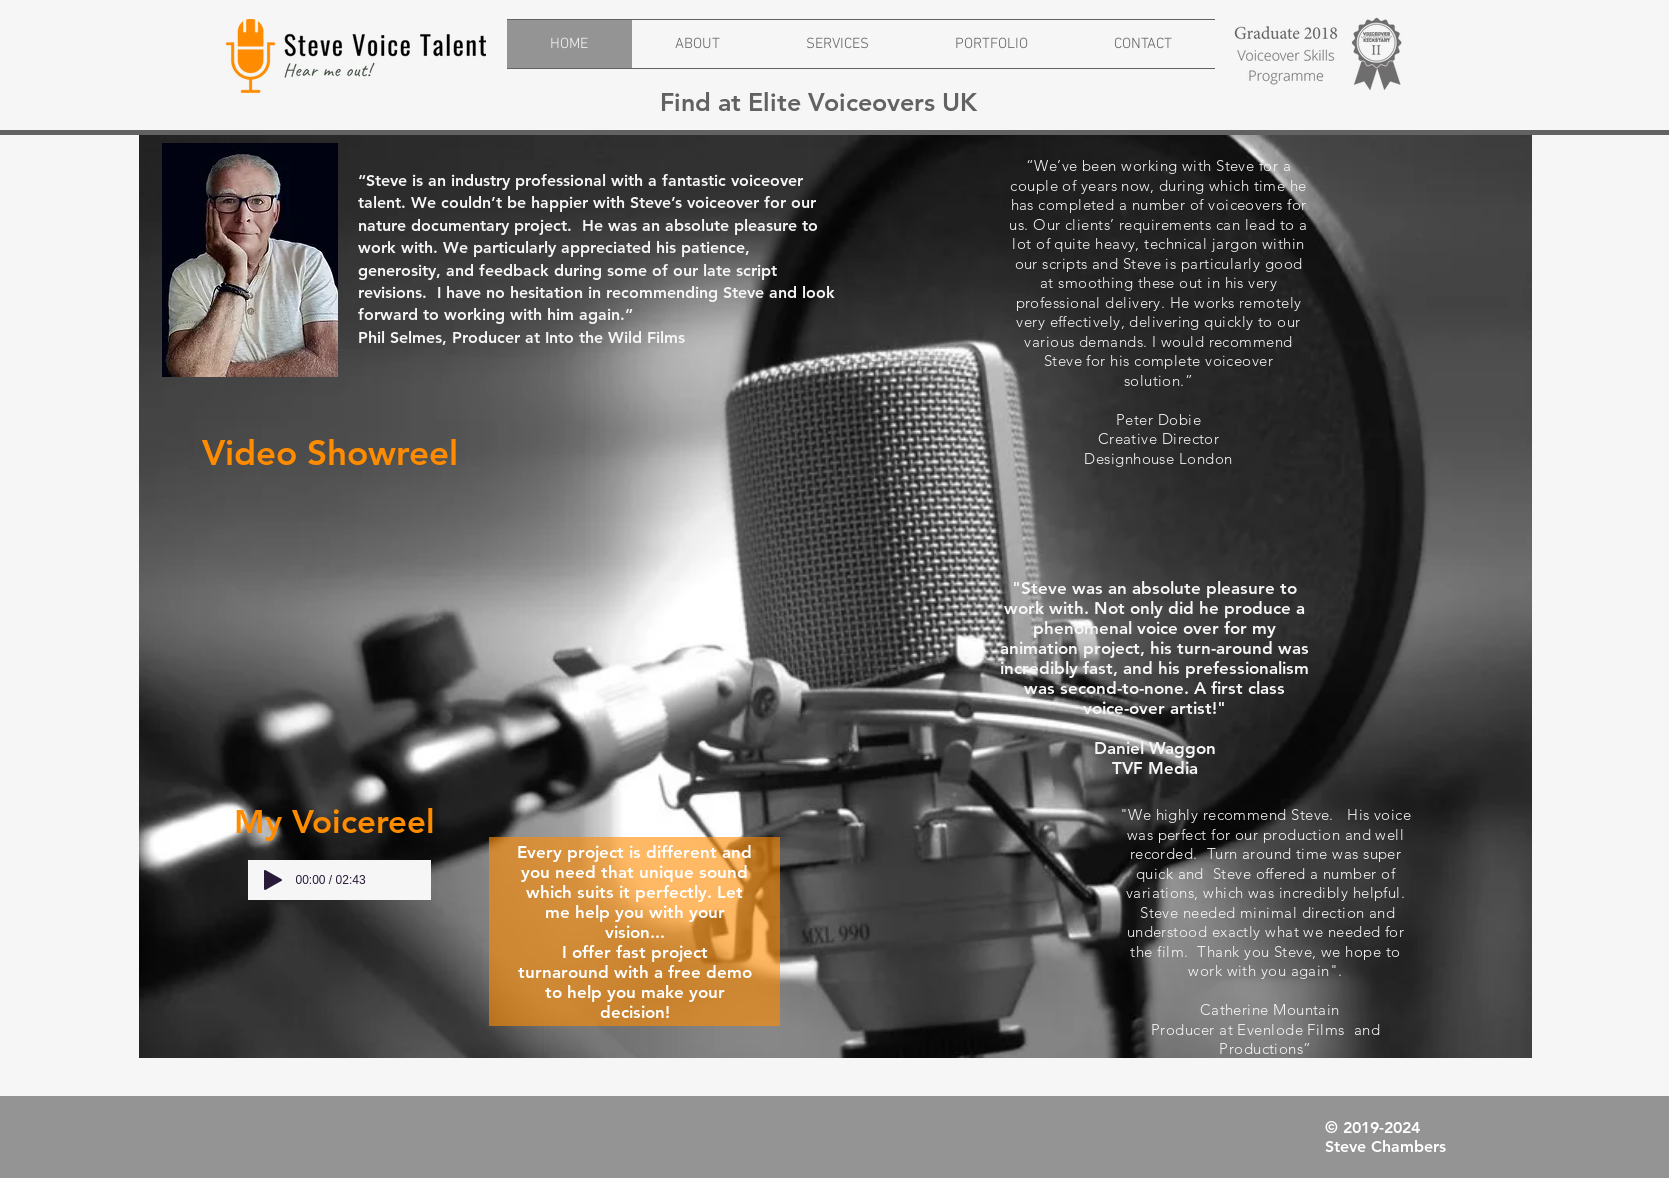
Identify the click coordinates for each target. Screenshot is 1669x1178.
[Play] (273, 880)
